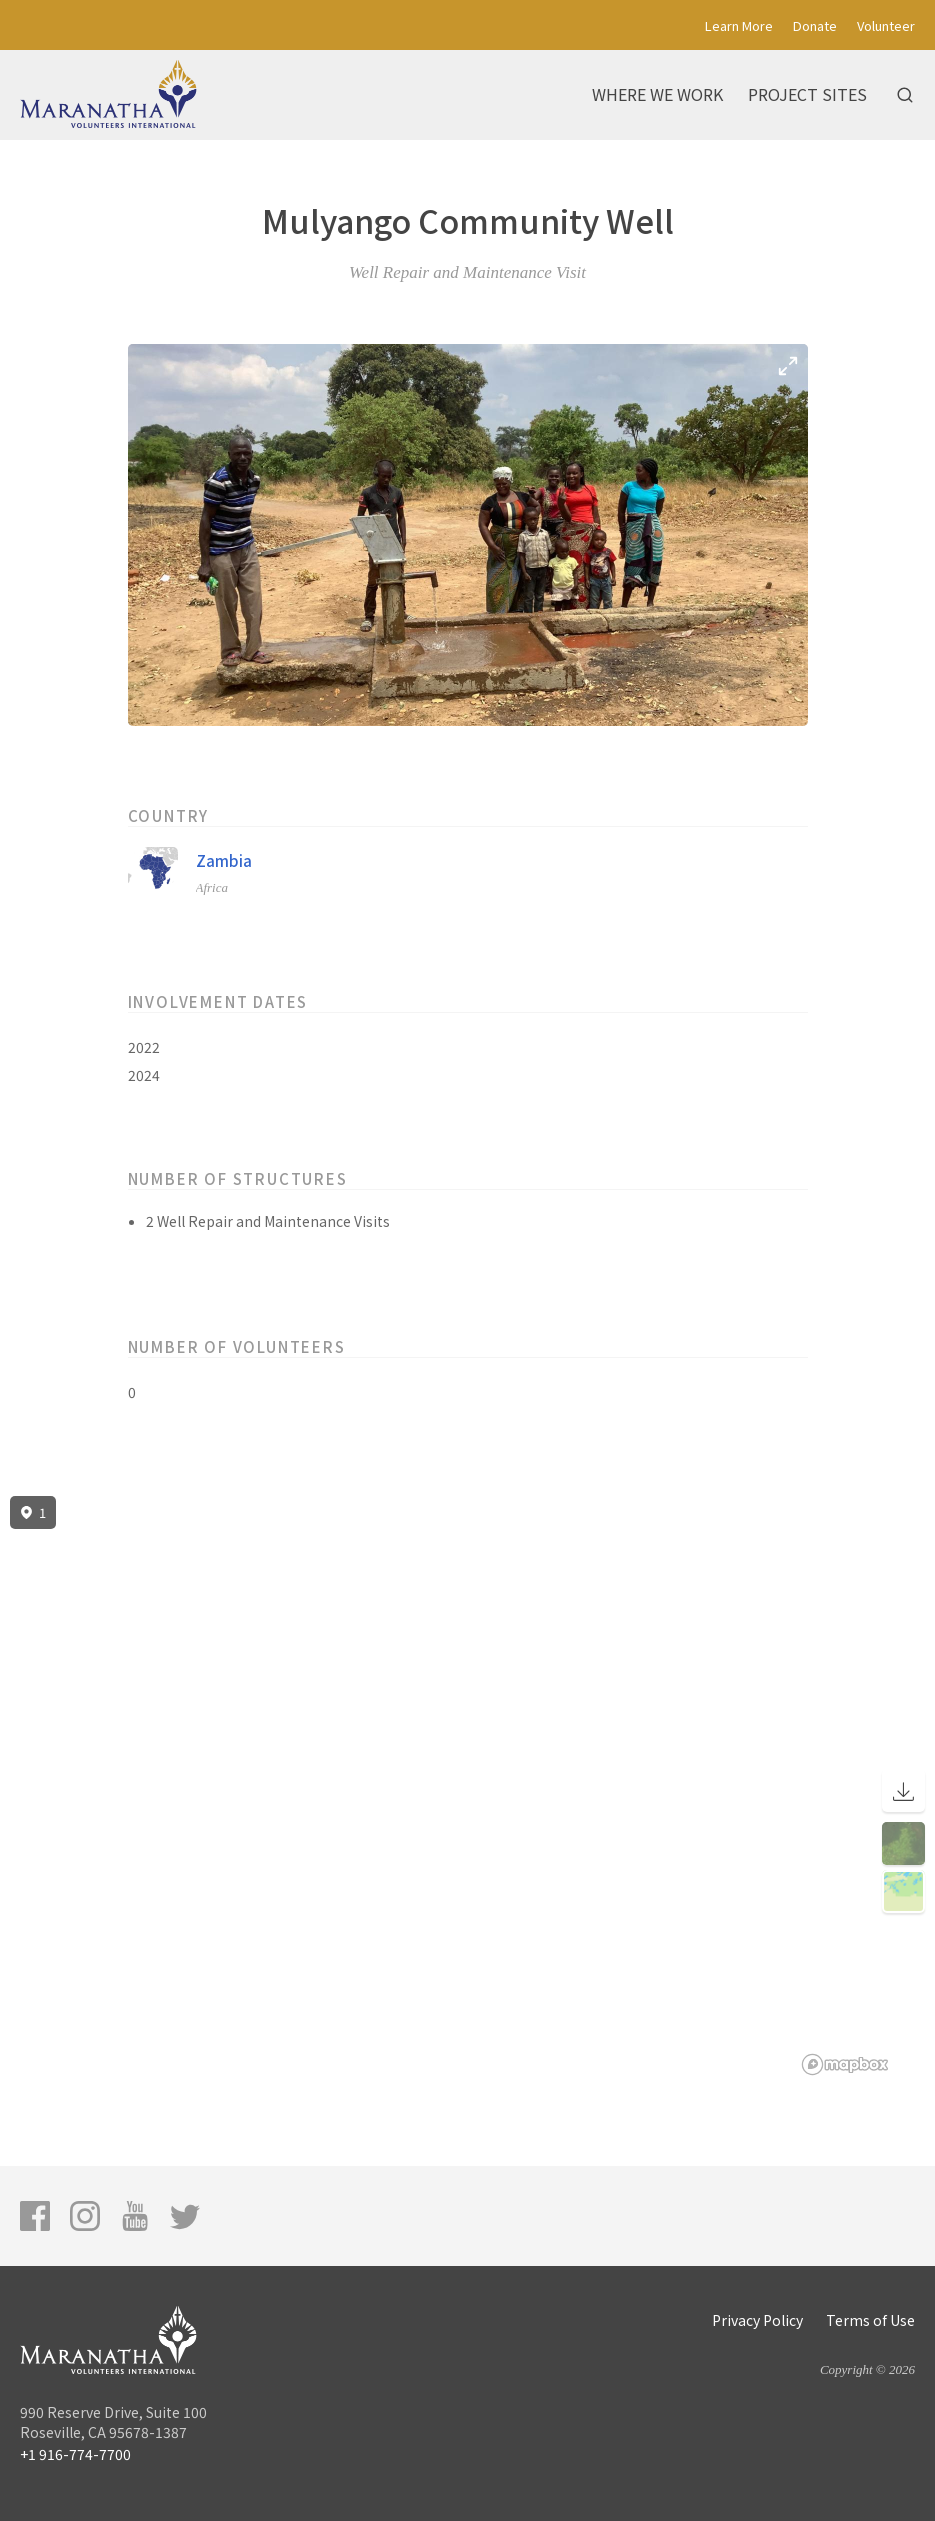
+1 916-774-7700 (75, 2454)
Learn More (739, 25)
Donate (815, 25)
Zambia (224, 860)
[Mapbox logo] (845, 2064)
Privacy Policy (757, 2320)
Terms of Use (870, 2320)
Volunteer (886, 25)
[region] (467, 1786)
